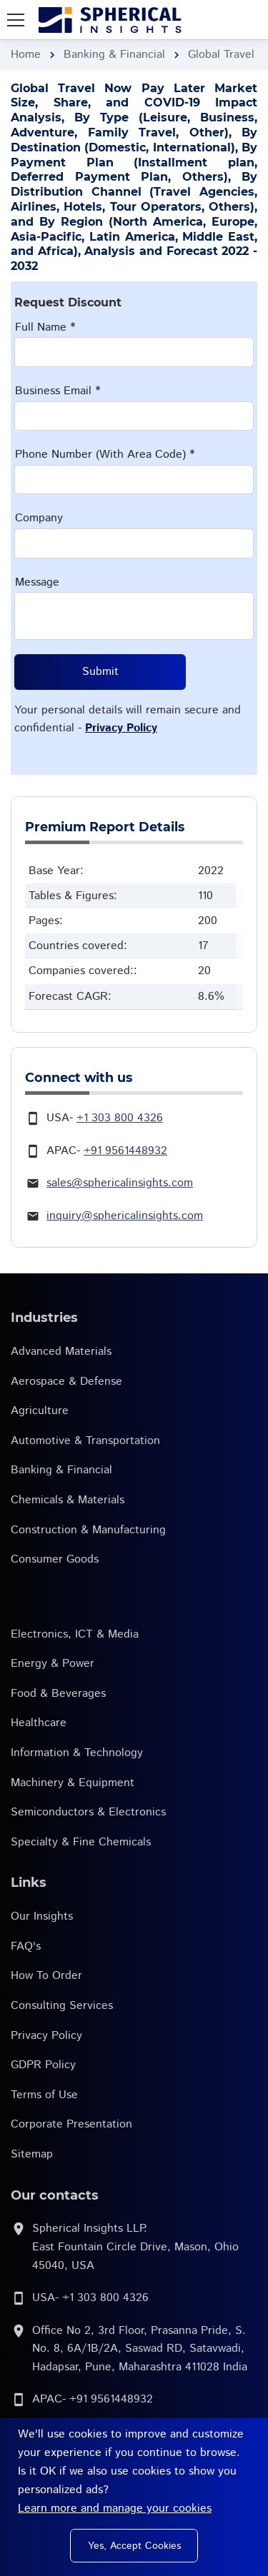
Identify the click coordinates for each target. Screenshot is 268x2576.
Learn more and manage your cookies (115, 2508)
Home (26, 54)
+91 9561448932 (125, 1151)
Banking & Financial (114, 54)
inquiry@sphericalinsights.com (124, 1216)
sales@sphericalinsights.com (119, 1183)
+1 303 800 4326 (119, 1118)
